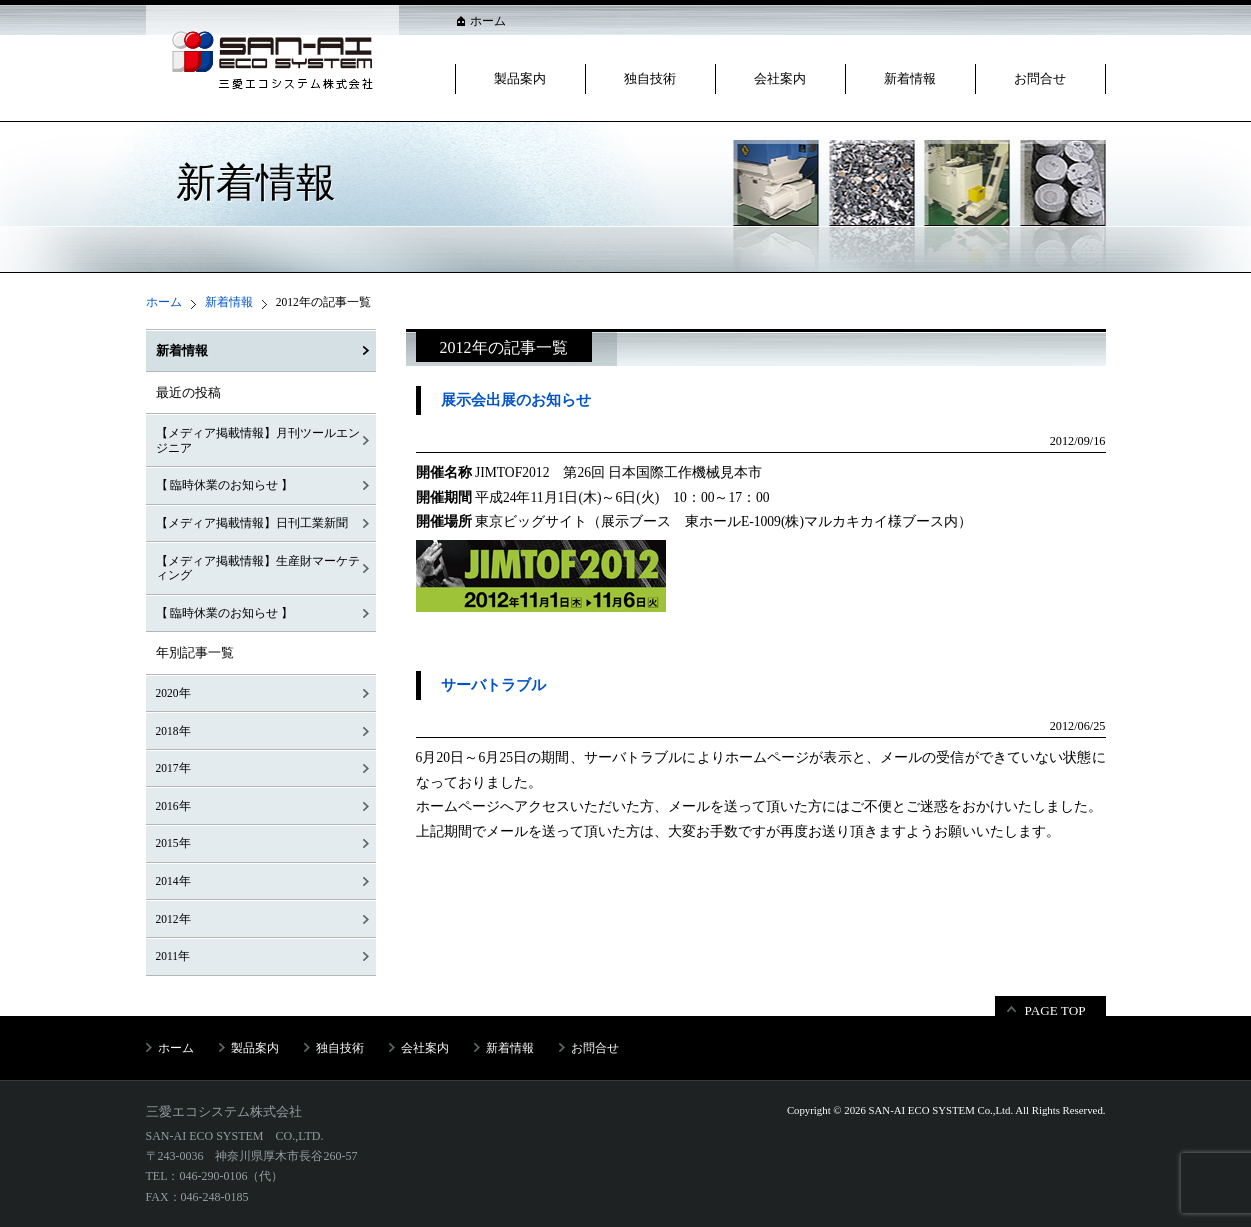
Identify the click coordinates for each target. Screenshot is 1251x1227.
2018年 (173, 731)
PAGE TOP (1055, 1010)
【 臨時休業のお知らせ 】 (225, 485)
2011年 (173, 956)
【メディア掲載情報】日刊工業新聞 (252, 523)
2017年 (173, 768)
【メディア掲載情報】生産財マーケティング (258, 568)
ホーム (488, 21)
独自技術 (650, 78)
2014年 (173, 881)
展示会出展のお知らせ (516, 400)
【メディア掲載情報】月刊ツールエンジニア (258, 440)
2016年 (173, 806)
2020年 (173, 693)
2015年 (173, 843)
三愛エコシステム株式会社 (224, 1111)
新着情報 (910, 78)
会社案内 (780, 78)
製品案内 (520, 78)
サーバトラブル (493, 685)
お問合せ (1040, 78)
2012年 (173, 919)
